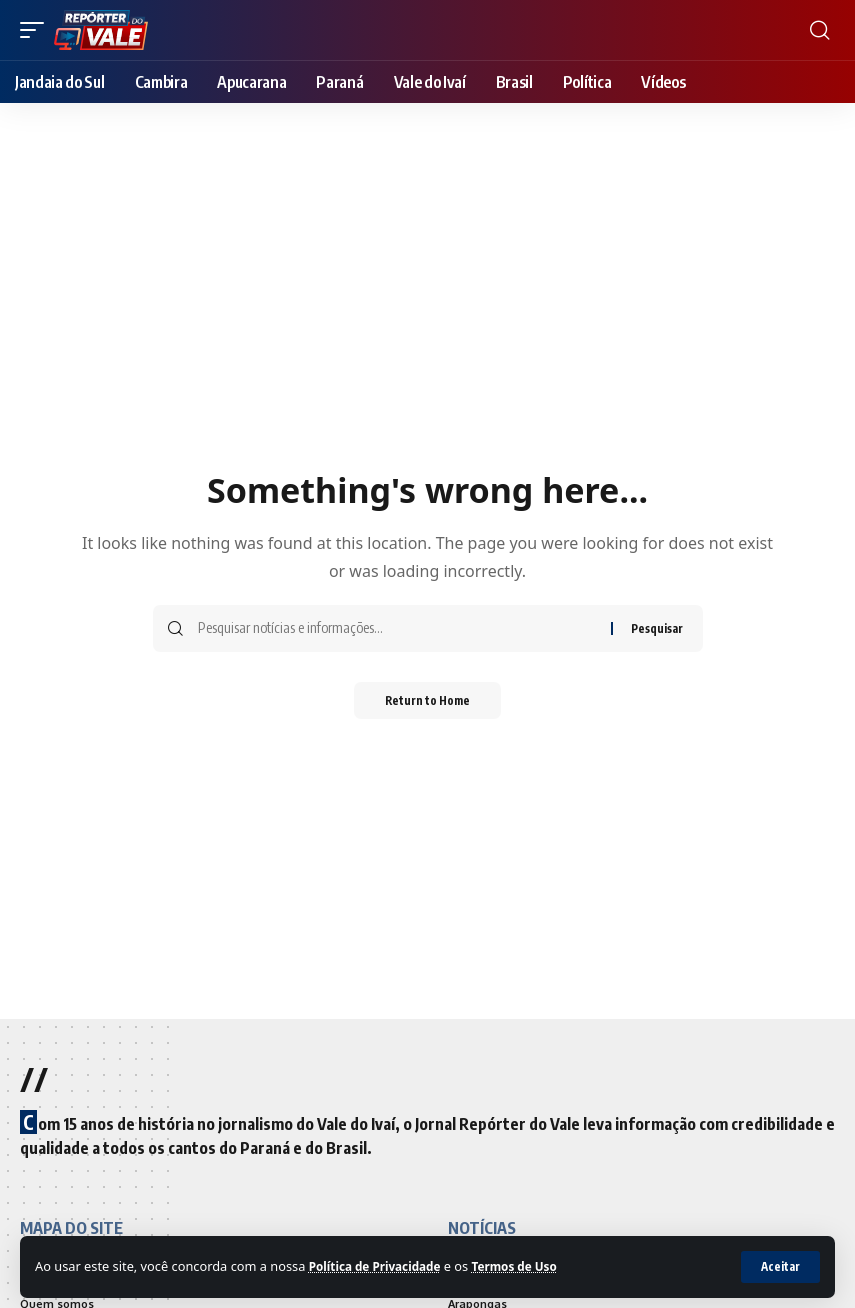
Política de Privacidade (381, 1266)
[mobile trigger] (37, 30)
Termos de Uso (530, 1266)
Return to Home (427, 701)
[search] (820, 30)
